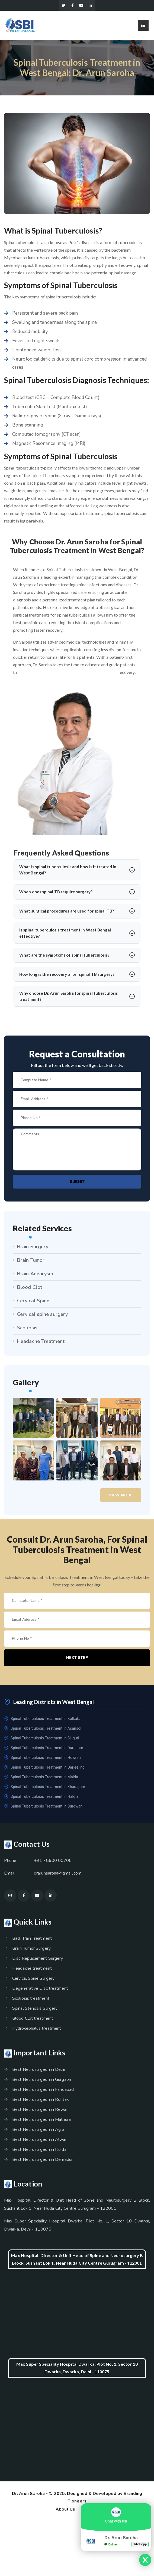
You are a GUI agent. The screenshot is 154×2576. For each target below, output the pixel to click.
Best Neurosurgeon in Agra (38, 2132)
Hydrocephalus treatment (36, 2031)
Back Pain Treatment (32, 1941)
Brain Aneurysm (35, 1275)
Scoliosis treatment (30, 2001)
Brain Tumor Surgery (31, 1951)
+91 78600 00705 (53, 1863)
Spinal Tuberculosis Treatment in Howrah (42, 1760)
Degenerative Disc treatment (40, 1991)
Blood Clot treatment (32, 2021)
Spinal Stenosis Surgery (34, 2011)
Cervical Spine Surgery (33, 1981)
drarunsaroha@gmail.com (57, 1876)
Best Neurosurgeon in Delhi (38, 2072)
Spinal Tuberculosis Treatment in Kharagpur (44, 1789)
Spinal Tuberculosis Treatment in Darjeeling (44, 1769)
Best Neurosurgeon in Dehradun (42, 2162)
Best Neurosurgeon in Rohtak (40, 2102)
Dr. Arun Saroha (28, 2496)
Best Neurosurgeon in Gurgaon (41, 2082)
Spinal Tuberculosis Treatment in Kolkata (42, 1721)
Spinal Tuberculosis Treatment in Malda (41, 1779)
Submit (77, 1183)
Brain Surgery (32, 1248)
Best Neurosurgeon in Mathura (41, 2122)
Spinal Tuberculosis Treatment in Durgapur (43, 1750)
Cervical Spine (33, 1302)
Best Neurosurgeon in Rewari (40, 2112)
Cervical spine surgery (42, 1316)
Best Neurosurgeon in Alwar (39, 2142)
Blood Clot (29, 1289)
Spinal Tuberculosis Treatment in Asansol (42, 1730)
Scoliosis (27, 1329)
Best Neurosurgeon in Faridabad (43, 2092)
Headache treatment (32, 1971)
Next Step (77, 1660)
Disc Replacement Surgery (37, 1961)
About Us (65, 2511)
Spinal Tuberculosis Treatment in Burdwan (43, 1808)
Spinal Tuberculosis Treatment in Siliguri (41, 1740)
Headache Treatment (41, 1343)
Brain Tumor (30, 1262)
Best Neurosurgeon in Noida (39, 2152)
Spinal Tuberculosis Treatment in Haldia (41, 1798)
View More (121, 1495)
